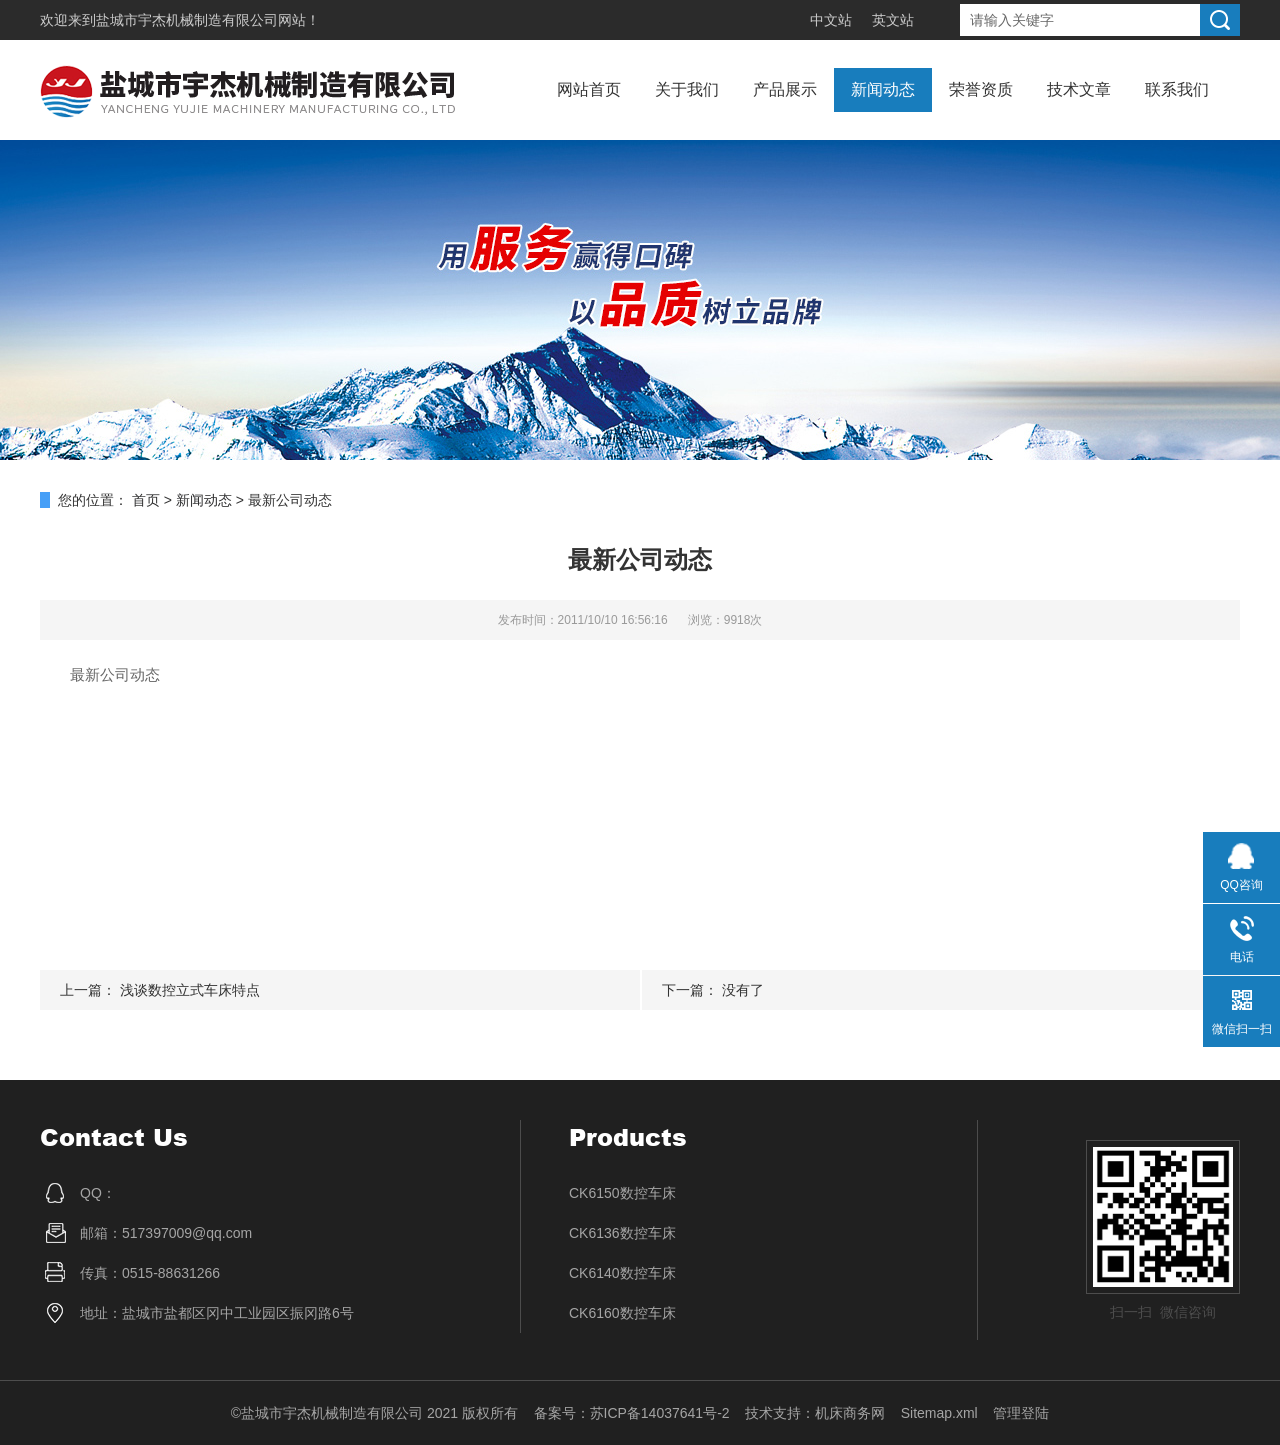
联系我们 (1177, 89)
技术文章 (1079, 89)
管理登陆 (1021, 1413)
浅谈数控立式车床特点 (190, 990)
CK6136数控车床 (622, 1233)
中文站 (831, 20)
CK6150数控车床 (622, 1193)
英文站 (893, 20)
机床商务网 (850, 1413)
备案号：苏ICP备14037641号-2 (632, 1413)
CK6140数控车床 (622, 1273)
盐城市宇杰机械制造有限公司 (187, 20)
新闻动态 (883, 89)
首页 (146, 500)
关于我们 (687, 89)
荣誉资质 (981, 89)
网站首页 (589, 89)
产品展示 (785, 89)
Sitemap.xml (939, 1413)
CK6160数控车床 (622, 1313)
